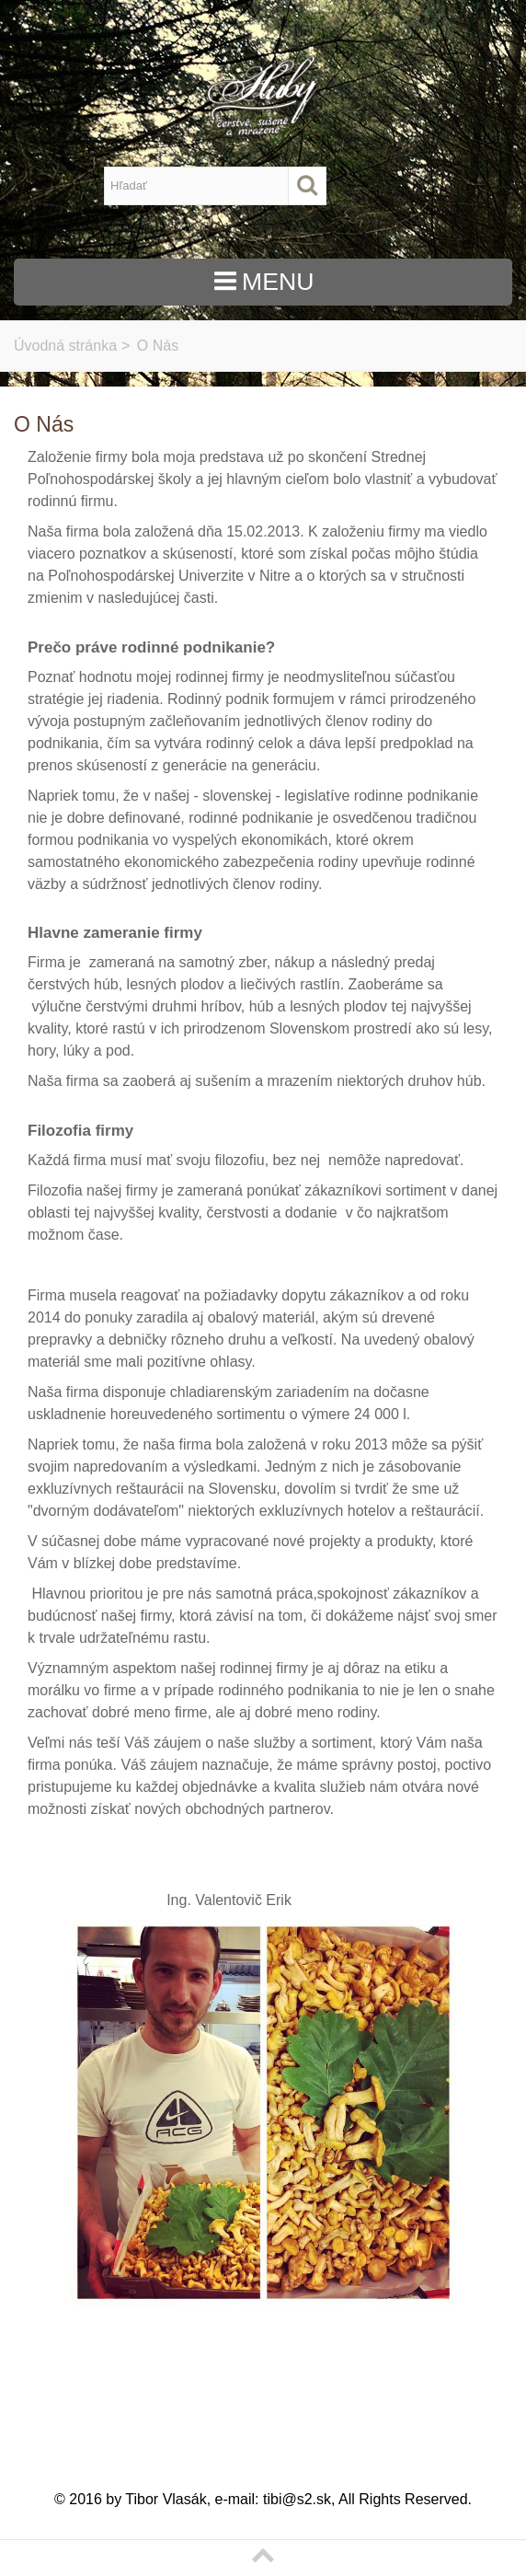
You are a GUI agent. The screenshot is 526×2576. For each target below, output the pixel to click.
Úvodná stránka (65, 345)
